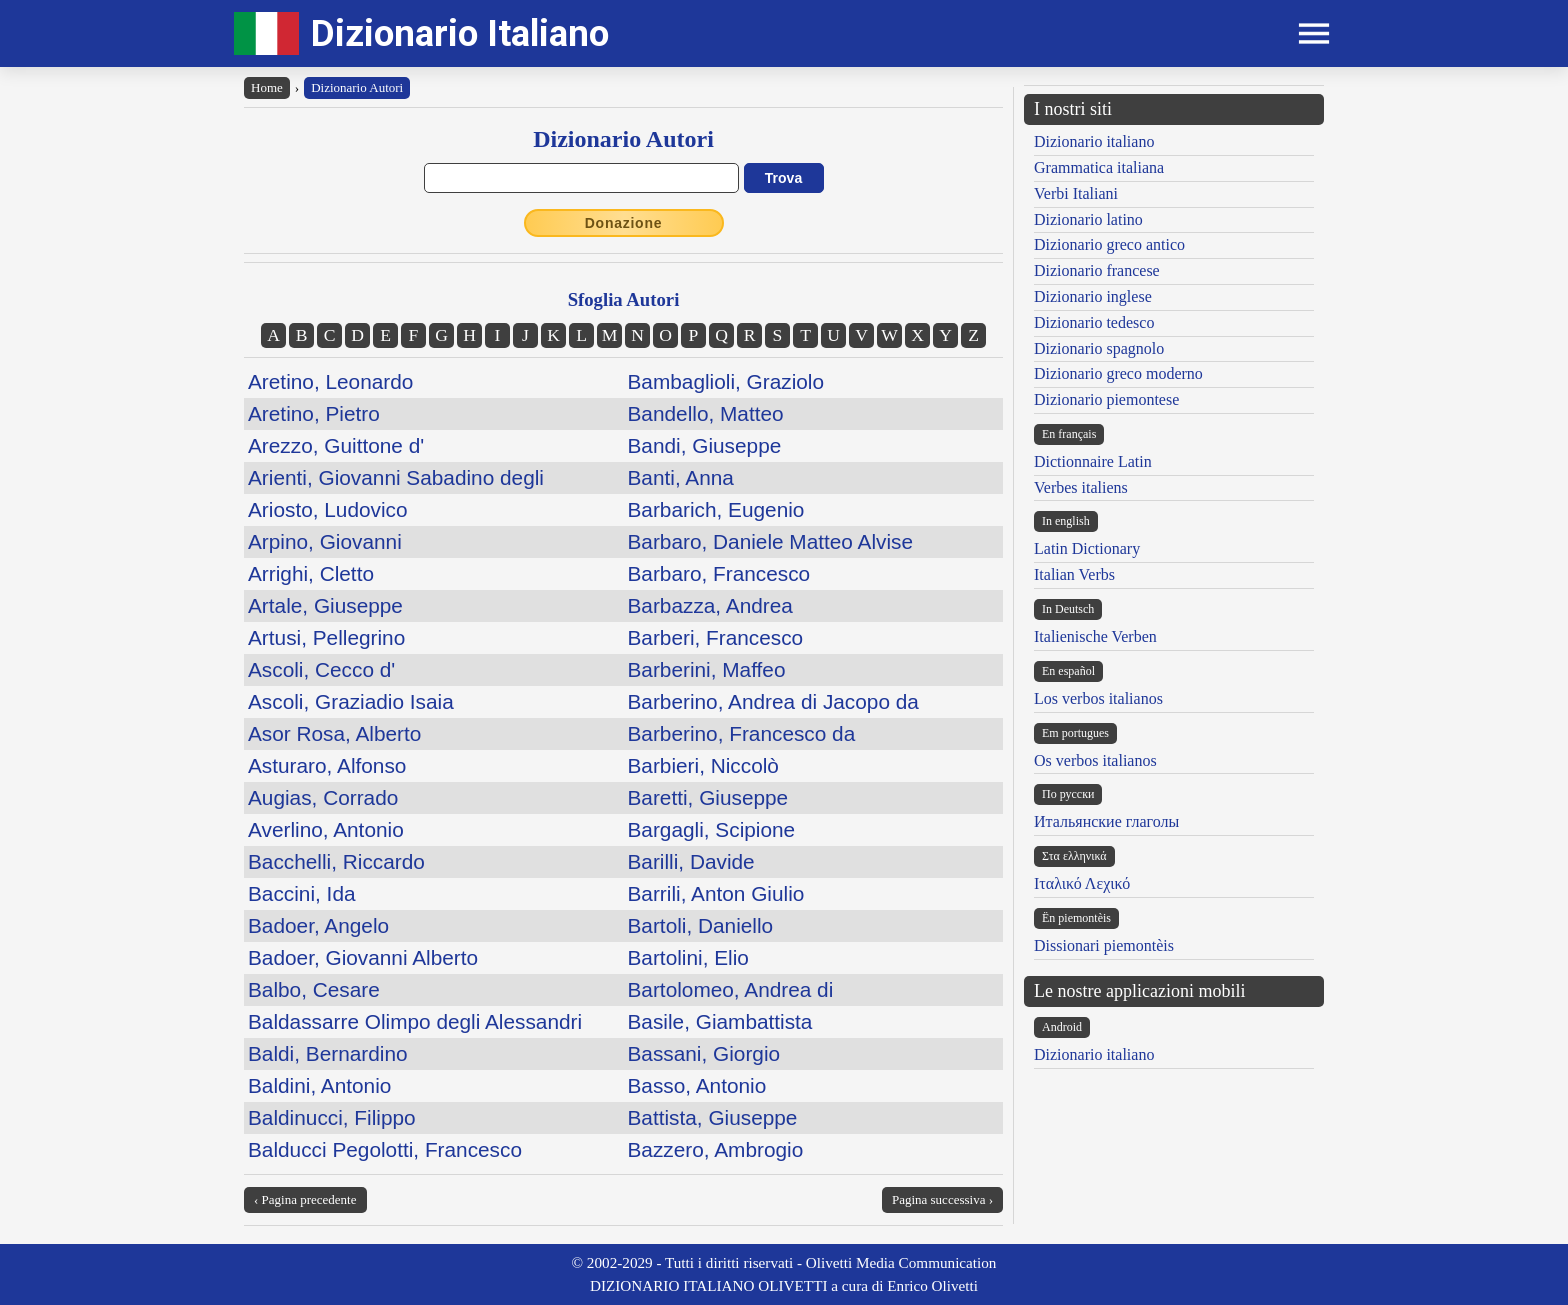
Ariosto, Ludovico (328, 509)
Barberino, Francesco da (742, 733)
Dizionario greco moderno (1118, 373)
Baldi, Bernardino (328, 1053)
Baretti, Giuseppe (708, 797)
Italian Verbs (1074, 574)
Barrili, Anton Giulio (716, 893)
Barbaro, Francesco (719, 573)
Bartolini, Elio (688, 957)
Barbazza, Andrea (710, 605)
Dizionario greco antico (1109, 244)
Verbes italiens (1081, 487)
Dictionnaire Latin (1093, 461)
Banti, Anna (681, 477)
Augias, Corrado (323, 797)
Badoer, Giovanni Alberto (363, 957)
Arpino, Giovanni (325, 541)
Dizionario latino (1088, 219)
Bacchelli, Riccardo (336, 861)
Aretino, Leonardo (330, 381)
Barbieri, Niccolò (703, 765)
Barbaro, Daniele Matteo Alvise (771, 541)
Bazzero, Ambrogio (716, 1149)
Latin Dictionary (1087, 548)
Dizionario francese (1097, 270)
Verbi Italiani (1076, 193)
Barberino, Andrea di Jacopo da (773, 701)
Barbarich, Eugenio (716, 509)
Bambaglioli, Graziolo (726, 381)
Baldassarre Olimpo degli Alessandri (415, 1021)
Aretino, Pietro (314, 413)
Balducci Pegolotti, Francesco (385, 1149)
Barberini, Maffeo (707, 669)
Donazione (624, 223)
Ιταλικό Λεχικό (1082, 883)
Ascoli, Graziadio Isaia (351, 701)
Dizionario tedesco (1094, 322)
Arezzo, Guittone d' (336, 445)
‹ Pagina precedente (305, 1199)
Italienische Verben (1095, 636)
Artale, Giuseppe (325, 605)
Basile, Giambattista (720, 1021)
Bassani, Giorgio (704, 1053)
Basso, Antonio (697, 1085)
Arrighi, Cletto (311, 573)
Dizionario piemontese (1106, 399)
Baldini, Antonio (319, 1085)
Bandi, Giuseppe (705, 445)
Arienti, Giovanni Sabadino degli (396, 477)
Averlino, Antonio (326, 829)
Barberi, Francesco (716, 637)
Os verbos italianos (1095, 760)
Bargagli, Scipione (712, 829)
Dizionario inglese (1093, 296)
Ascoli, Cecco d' (321, 669)
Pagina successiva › (942, 1199)
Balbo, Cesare (314, 989)
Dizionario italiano (1094, 141)
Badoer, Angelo (318, 925)
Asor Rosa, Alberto (334, 733)
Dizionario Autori (357, 87)
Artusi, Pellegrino (326, 637)
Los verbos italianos (1098, 698)
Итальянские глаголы (1106, 821)
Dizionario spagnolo (1099, 348)
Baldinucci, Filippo (332, 1117)
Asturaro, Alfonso (327, 765)
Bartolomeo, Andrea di (731, 989)
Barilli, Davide (691, 861)
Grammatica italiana (1099, 167)
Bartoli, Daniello (701, 925)
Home (267, 87)
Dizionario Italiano (460, 33)
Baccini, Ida (302, 893)
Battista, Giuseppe (713, 1117)
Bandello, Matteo (706, 413)
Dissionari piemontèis (1104, 945)
